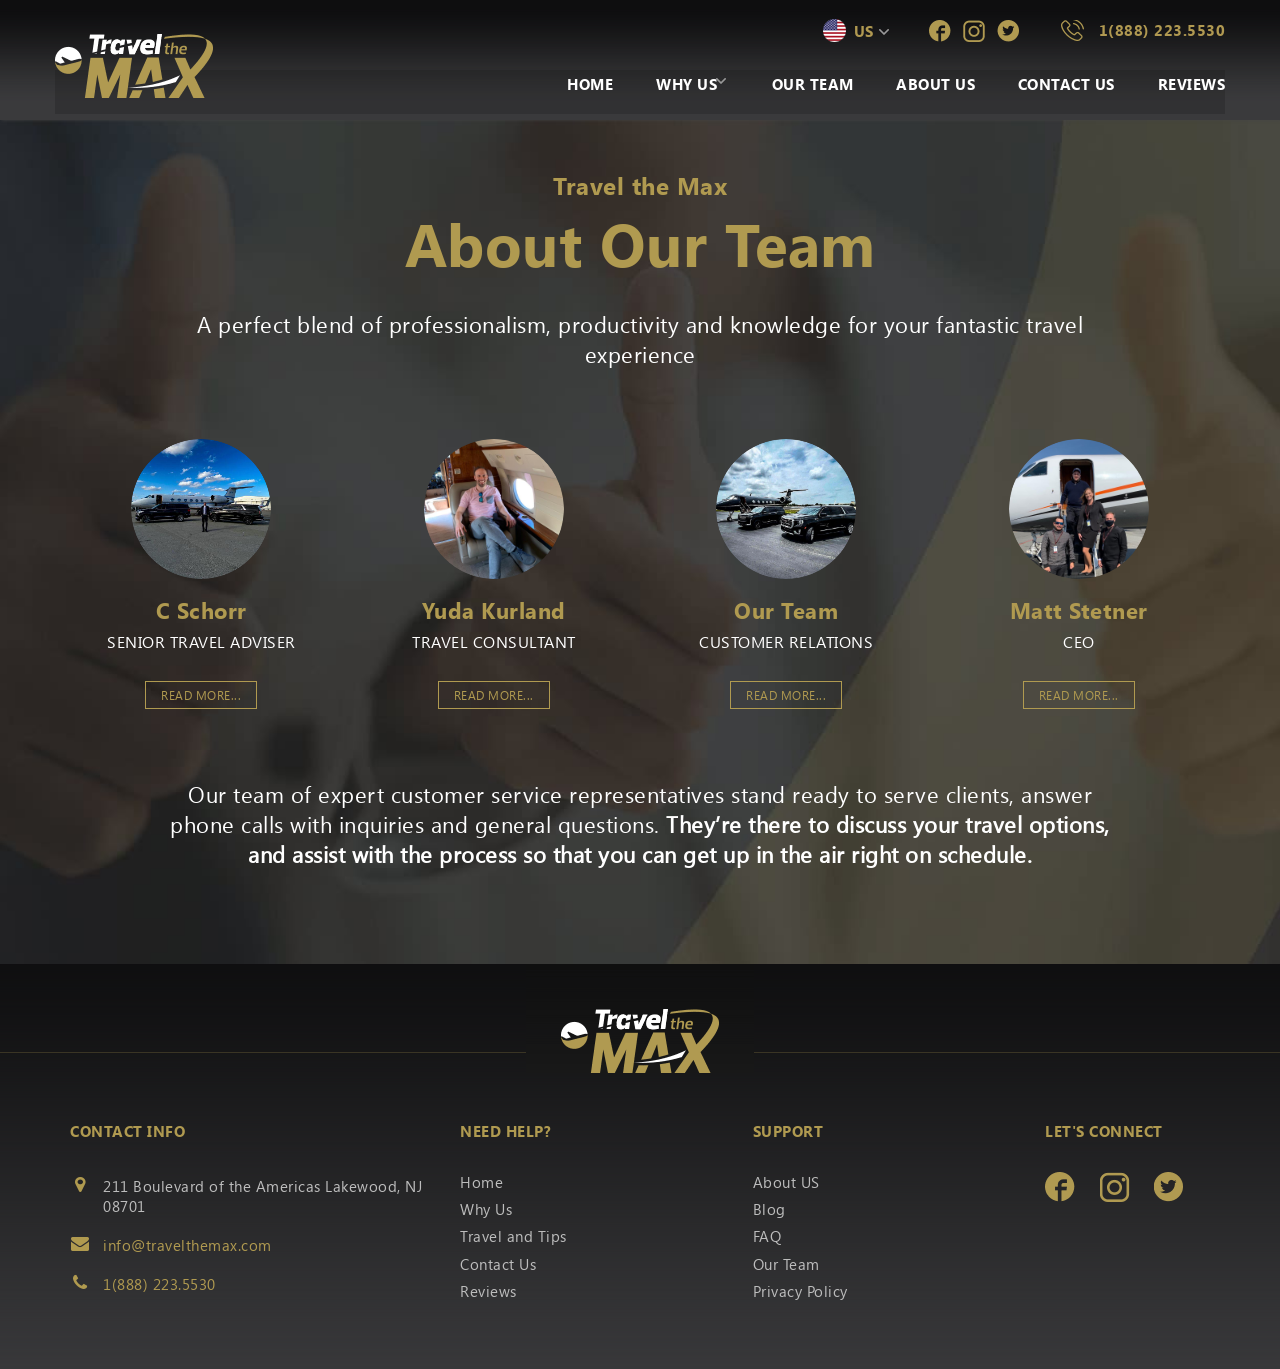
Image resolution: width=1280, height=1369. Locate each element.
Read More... (201, 695)
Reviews (1192, 86)
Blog (769, 1209)
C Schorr (201, 610)
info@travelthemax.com (187, 1245)
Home (543, 86)
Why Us (647, 86)
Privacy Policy (800, 1291)
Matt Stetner (1079, 610)
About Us (920, 86)
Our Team (789, 86)
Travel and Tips (513, 1236)
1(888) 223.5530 (1162, 30)
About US (786, 1182)
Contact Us (1058, 86)
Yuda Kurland (494, 610)
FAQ (767, 1236)
